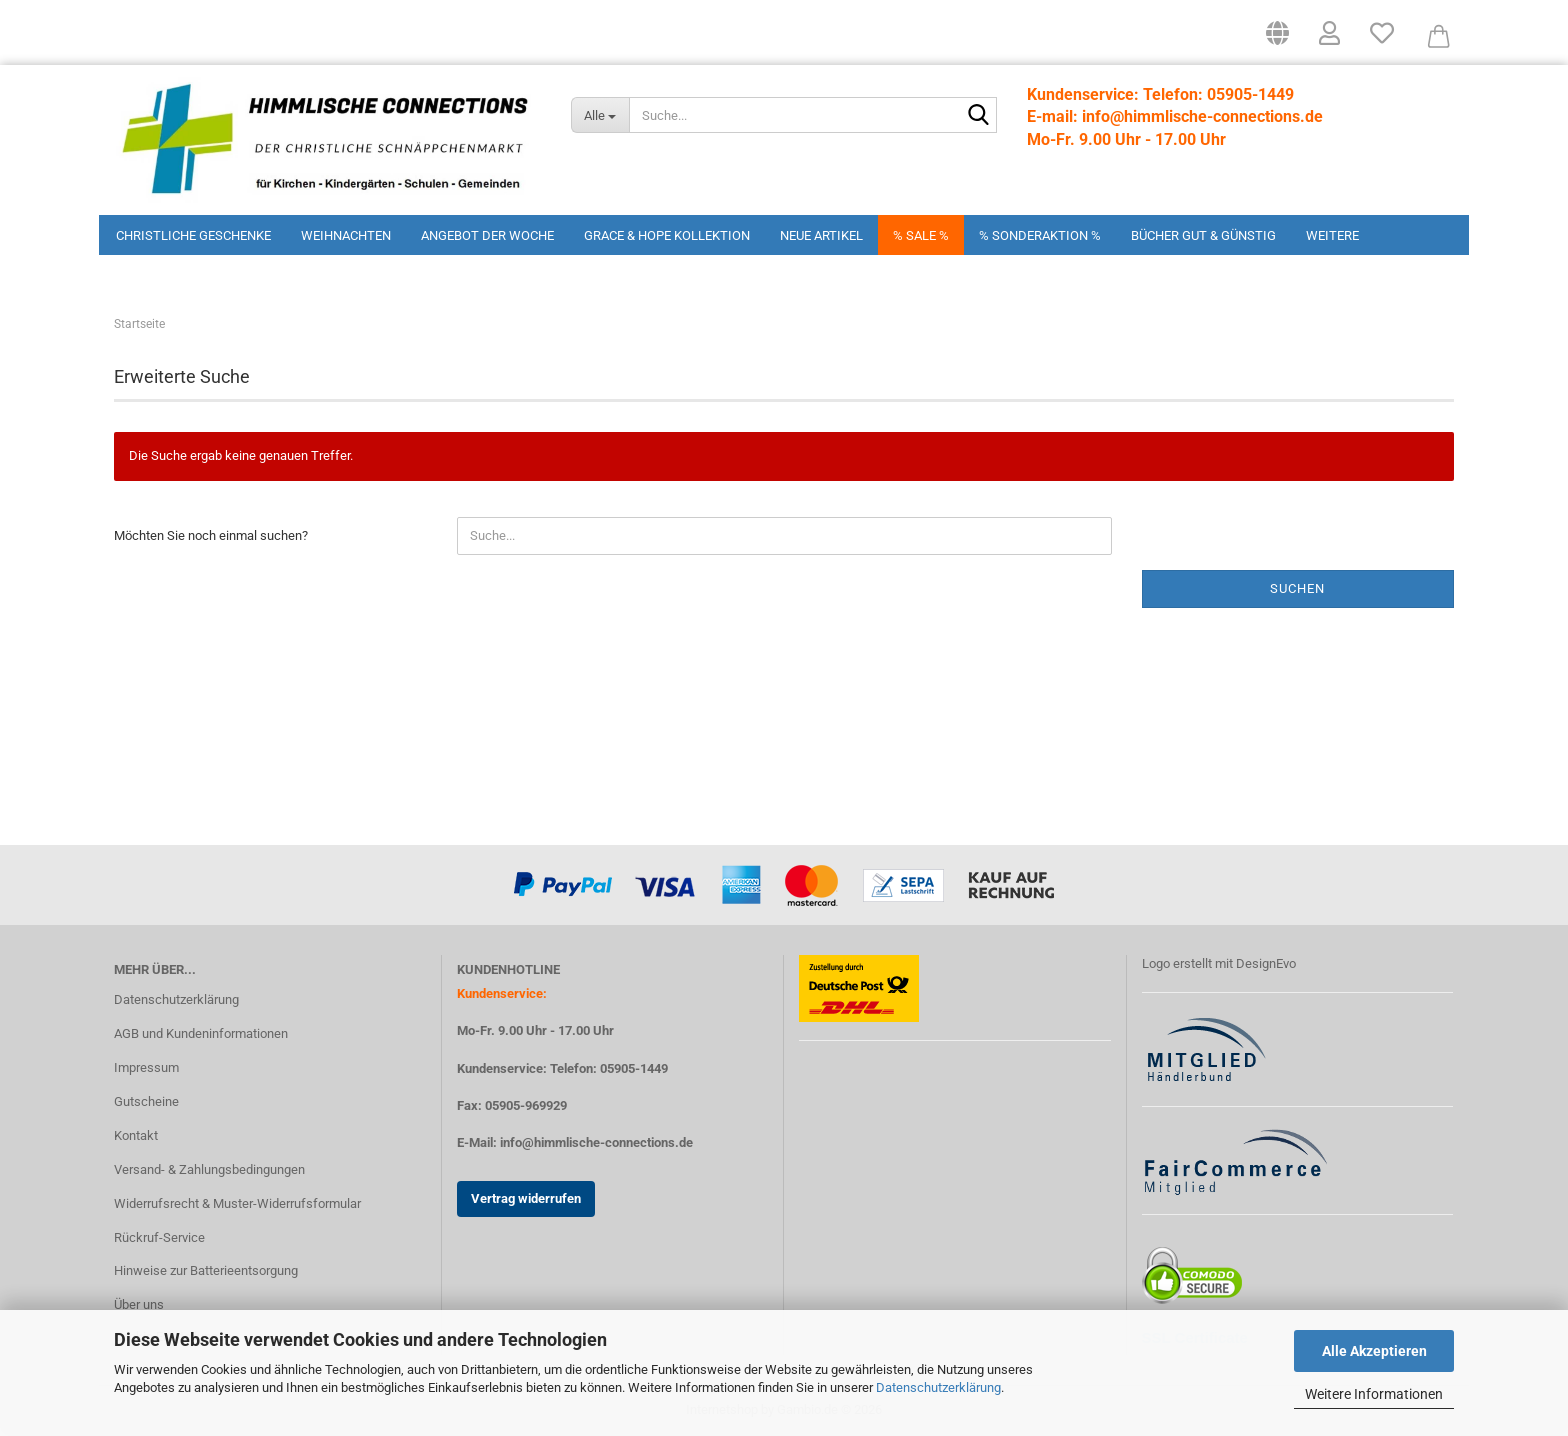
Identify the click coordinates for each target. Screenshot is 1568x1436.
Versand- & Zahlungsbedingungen (209, 1169)
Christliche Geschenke (193, 235)
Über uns (139, 1304)
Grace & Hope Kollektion (667, 235)
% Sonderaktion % (1040, 235)
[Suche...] (600, 115)
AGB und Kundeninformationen (201, 1033)
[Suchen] (978, 116)
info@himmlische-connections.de (596, 1142)
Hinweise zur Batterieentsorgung (206, 1270)
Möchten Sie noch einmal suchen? (211, 535)
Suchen (1297, 588)
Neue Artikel (821, 235)
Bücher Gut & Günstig (1203, 235)
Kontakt (136, 1135)
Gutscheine (146, 1101)
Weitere (1332, 235)
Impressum (146, 1067)
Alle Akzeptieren (1374, 1351)
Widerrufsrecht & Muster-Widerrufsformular (237, 1203)
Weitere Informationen (1374, 1394)
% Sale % (921, 235)
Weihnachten (346, 235)
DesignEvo (1266, 963)
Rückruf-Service (159, 1237)
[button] (1277, 40)
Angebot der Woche (487, 235)
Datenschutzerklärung (938, 1387)
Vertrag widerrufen (526, 1198)
